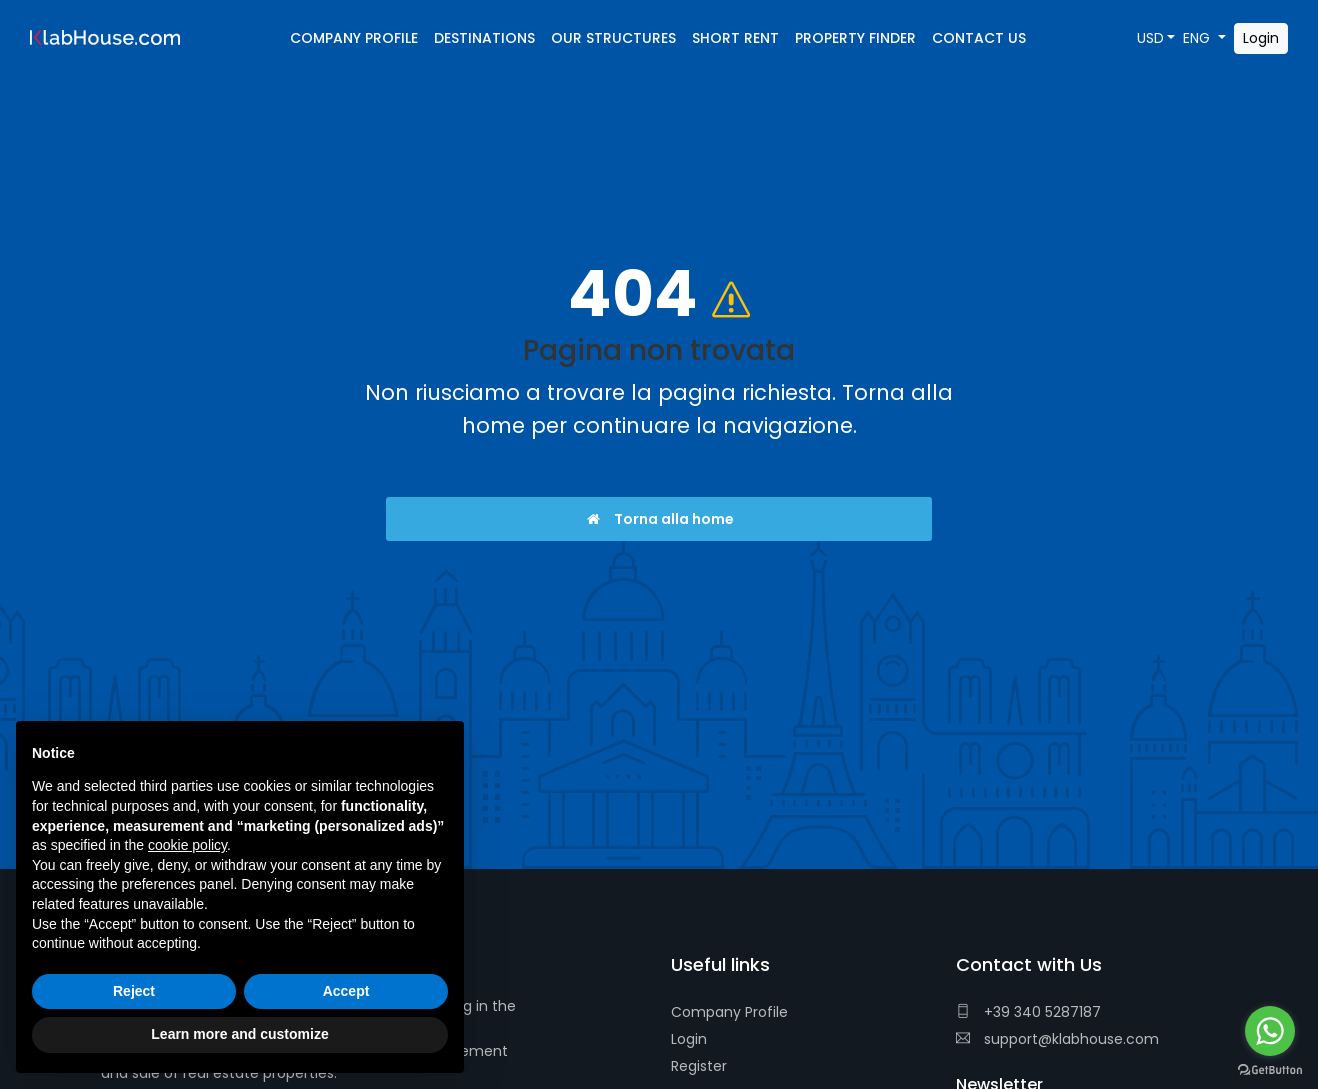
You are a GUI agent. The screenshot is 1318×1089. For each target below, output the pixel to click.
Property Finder (855, 38)
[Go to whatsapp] (1270, 1031)
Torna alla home (659, 519)
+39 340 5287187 (1028, 1012)
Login (689, 1039)
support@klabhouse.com (1057, 1039)
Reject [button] (134, 991)
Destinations (484, 38)
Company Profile (729, 1012)
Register (699, 1066)
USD (1150, 38)
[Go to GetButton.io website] (1270, 1069)
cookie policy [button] (187, 845)
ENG (1198, 38)
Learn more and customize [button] (239, 1034)
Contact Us (979, 38)
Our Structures (613, 38)
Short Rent (735, 38)
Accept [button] (346, 991)
